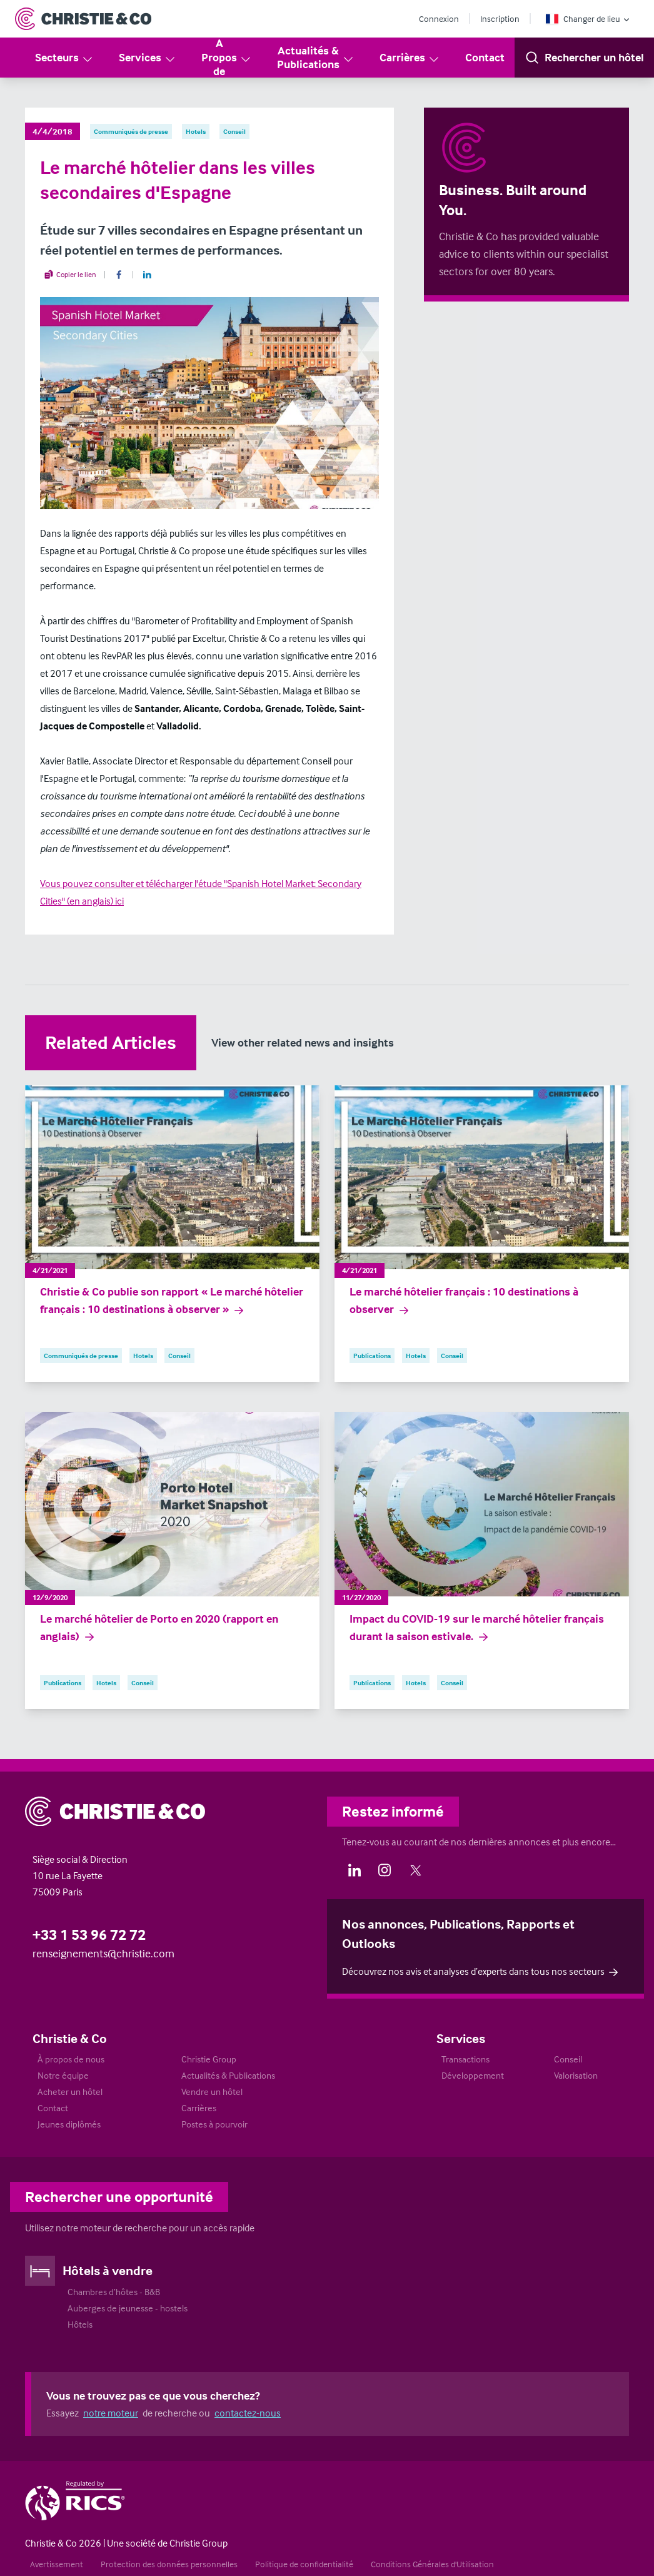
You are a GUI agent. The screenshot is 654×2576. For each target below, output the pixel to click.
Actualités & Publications (316, 57)
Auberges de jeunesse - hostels (128, 2308)
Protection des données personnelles (169, 2563)
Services (147, 58)
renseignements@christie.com (103, 1953)
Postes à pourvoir (214, 2124)
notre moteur (110, 2412)
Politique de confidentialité (304, 2563)
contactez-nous (247, 2412)
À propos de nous (71, 2059)
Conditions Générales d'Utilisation (432, 2563)
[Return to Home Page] (83, 19)
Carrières (410, 58)
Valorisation (576, 2075)
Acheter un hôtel (70, 2091)
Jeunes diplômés (69, 2124)
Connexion (439, 18)
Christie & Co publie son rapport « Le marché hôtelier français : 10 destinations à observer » (171, 1300)
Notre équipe (63, 2075)
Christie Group (208, 2059)
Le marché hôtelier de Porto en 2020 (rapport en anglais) (159, 1627)
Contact (485, 57)
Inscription (500, 18)
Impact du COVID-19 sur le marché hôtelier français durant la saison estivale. (477, 1627)
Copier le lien (70, 275)
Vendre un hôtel (212, 2091)
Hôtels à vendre (108, 2270)
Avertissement (56, 2563)
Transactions (465, 2059)
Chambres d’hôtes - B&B (114, 2292)
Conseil (568, 2059)
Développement (472, 2075)
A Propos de (226, 57)
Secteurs (64, 58)
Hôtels (80, 2324)
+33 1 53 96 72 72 (89, 1934)
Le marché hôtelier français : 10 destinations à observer (464, 1300)
